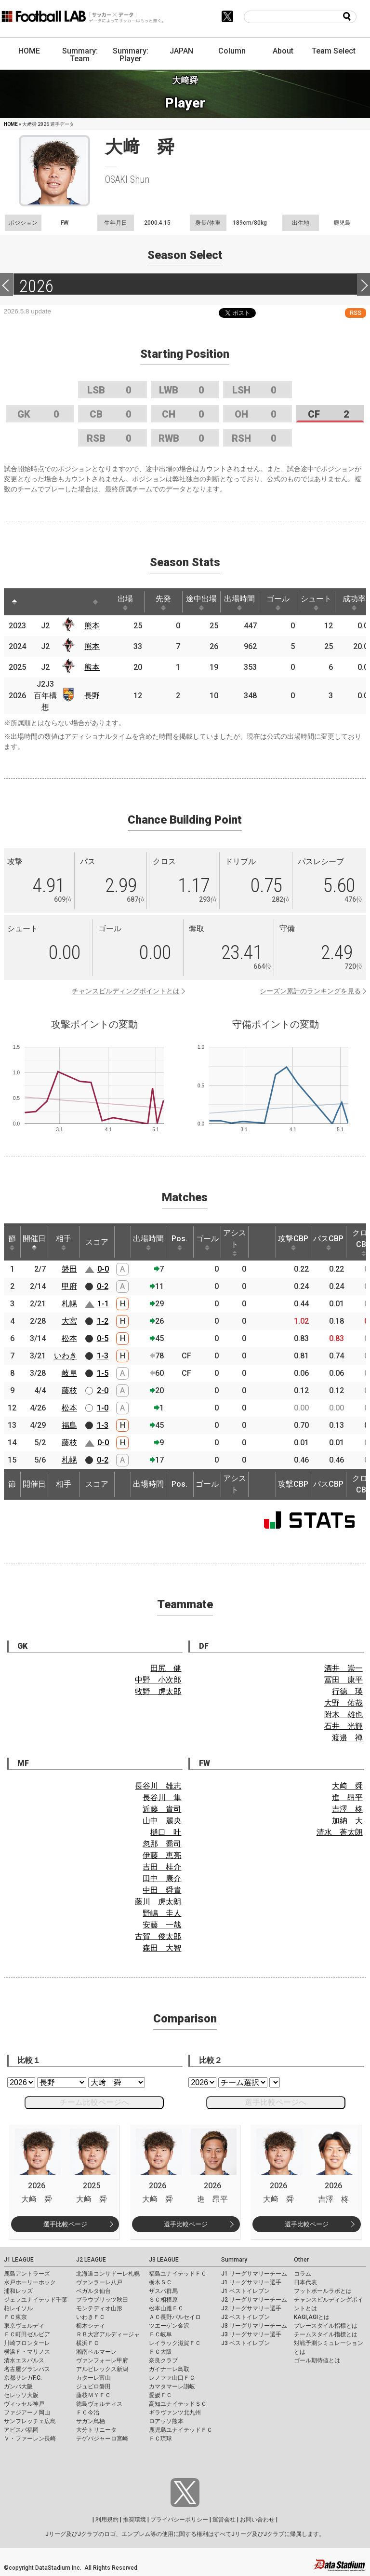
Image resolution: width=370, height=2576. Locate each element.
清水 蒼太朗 (340, 1832)
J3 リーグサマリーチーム (254, 2325)
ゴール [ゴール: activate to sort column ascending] (278, 602)
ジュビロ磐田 (93, 2386)
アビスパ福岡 (21, 2430)
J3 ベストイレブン (245, 2343)
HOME (29, 50)
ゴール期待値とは (317, 2360)
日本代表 (305, 2282)
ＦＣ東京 (15, 2317)
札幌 (69, 1303)
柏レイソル (18, 2308)
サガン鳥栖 (90, 2421)
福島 (69, 1425)
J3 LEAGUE (164, 2259)
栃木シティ (90, 2325)
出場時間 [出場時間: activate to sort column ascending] (239, 602)
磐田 (69, 1269)
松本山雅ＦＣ (166, 2308)
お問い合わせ (257, 2519)
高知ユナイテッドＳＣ (178, 2403)
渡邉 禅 (347, 1737)
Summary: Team (80, 54)
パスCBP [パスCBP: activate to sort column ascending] (328, 1242)
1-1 (103, 1303)
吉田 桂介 (162, 1866)
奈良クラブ (163, 2360)
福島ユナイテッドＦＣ (178, 2273)
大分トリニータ (96, 2430)
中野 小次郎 (158, 1679)
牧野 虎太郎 (158, 1691)
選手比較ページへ (275, 2102)
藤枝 (69, 1390)
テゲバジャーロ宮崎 (102, 2438)
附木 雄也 (343, 1714)
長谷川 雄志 (158, 1785)
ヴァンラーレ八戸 (99, 2282)
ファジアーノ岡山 (27, 2412)
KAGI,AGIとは (312, 2317)
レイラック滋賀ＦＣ (175, 2343)
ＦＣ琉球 (160, 2438)
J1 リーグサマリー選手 (251, 2282)
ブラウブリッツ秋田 (102, 2299)
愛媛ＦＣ (160, 2395)
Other (301, 2259)
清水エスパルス (24, 2360)
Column (232, 50)
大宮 (69, 1321)
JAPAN (181, 50)
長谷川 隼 (162, 1797)
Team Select (334, 50)
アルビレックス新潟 (102, 2369)
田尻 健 (165, 1668)
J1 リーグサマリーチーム (254, 2273)
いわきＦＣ (90, 2317)
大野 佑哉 (343, 1703)
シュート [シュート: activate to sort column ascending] (316, 602)
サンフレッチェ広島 (30, 2421)
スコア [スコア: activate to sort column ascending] (96, 1242)
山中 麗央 (162, 1820)
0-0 (103, 1269)
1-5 (102, 1373)
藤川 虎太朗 (158, 1901)
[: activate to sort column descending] (14, 602)
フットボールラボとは (323, 2291)
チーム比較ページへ (94, 2102)
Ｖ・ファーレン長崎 (30, 2438)
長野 (92, 695)
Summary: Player (130, 54)
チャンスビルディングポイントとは (126, 991)
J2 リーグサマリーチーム (254, 2299)
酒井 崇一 (343, 1668)
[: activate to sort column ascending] (35, 602)
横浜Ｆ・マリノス (27, 2351)
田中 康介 (162, 1878)
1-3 (102, 1355)
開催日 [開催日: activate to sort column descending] (34, 1242)
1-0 (102, 1407)
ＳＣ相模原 (163, 2299)
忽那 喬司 (162, 1843)
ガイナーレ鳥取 (169, 2369)
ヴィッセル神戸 (24, 2403)
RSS (355, 312)
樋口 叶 (165, 1832)
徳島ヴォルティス (99, 2403)
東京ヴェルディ (24, 2325)
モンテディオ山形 (99, 2308)
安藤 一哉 (162, 1924)
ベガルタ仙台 (93, 2291)
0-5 (102, 1338)
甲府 (69, 1286)
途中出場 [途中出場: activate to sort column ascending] (201, 602)
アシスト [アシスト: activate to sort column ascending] (234, 1242)
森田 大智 (162, 1947)
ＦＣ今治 (87, 2412)
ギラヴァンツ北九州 (175, 2412)
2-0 (102, 1390)
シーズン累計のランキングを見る (310, 991)
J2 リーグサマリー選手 (251, 2308)
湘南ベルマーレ (96, 2351)
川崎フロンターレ (27, 2343)
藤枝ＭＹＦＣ (93, 2395)
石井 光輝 (343, 1726)
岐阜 (69, 1373)
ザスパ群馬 (163, 2291)
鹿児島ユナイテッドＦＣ (180, 2430)
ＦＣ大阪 (160, 2351)
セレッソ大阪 (21, 2395)
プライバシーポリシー (179, 2519)
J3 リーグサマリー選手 (251, 2334)
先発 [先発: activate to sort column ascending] (163, 602)
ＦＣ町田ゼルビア (27, 2334)
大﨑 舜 (347, 1785)
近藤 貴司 (162, 1809)
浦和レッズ (18, 2291)
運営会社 (224, 2519)
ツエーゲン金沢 (169, 2325)
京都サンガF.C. (23, 2377)
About (283, 50)
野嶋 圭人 (162, 1913)
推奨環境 (134, 2519)
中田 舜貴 (162, 1890)
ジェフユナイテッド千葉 (35, 2299)
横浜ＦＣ (87, 2343)
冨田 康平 (343, 1679)
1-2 (102, 1321)
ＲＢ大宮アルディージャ (108, 2334)
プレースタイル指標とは (325, 2325)
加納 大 (347, 1820)
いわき (65, 1355)
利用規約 (107, 2519)
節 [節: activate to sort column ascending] (12, 1242)
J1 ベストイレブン (245, 2291)
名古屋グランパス (27, 2369)
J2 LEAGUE (91, 2259)
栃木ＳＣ (160, 2282)
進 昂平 (347, 1797)
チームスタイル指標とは (325, 2334)
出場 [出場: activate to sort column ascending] (125, 602)
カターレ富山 (93, 2377)
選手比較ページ (65, 2224)
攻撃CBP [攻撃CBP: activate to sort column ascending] (293, 1242)
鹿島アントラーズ (27, 2273)
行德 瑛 (347, 1691)
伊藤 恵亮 (162, 1855)
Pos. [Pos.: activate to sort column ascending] (179, 1242)
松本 (69, 1338)
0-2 (102, 1286)
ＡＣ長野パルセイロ (175, 2317)
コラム (302, 2273)
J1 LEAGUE (19, 2259)
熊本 (92, 625)
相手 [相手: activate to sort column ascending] (63, 1242)
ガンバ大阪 (18, 2386)
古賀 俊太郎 (158, 1936)
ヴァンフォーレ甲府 (102, 2360)
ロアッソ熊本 (166, 2421)
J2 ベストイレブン (245, 2317)
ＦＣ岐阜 (160, 2334)
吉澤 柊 (347, 1809)
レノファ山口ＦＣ (172, 2377)
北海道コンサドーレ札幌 (108, 2273)
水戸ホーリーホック (30, 2282)
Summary (234, 2259)
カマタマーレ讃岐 (172, 2386)
